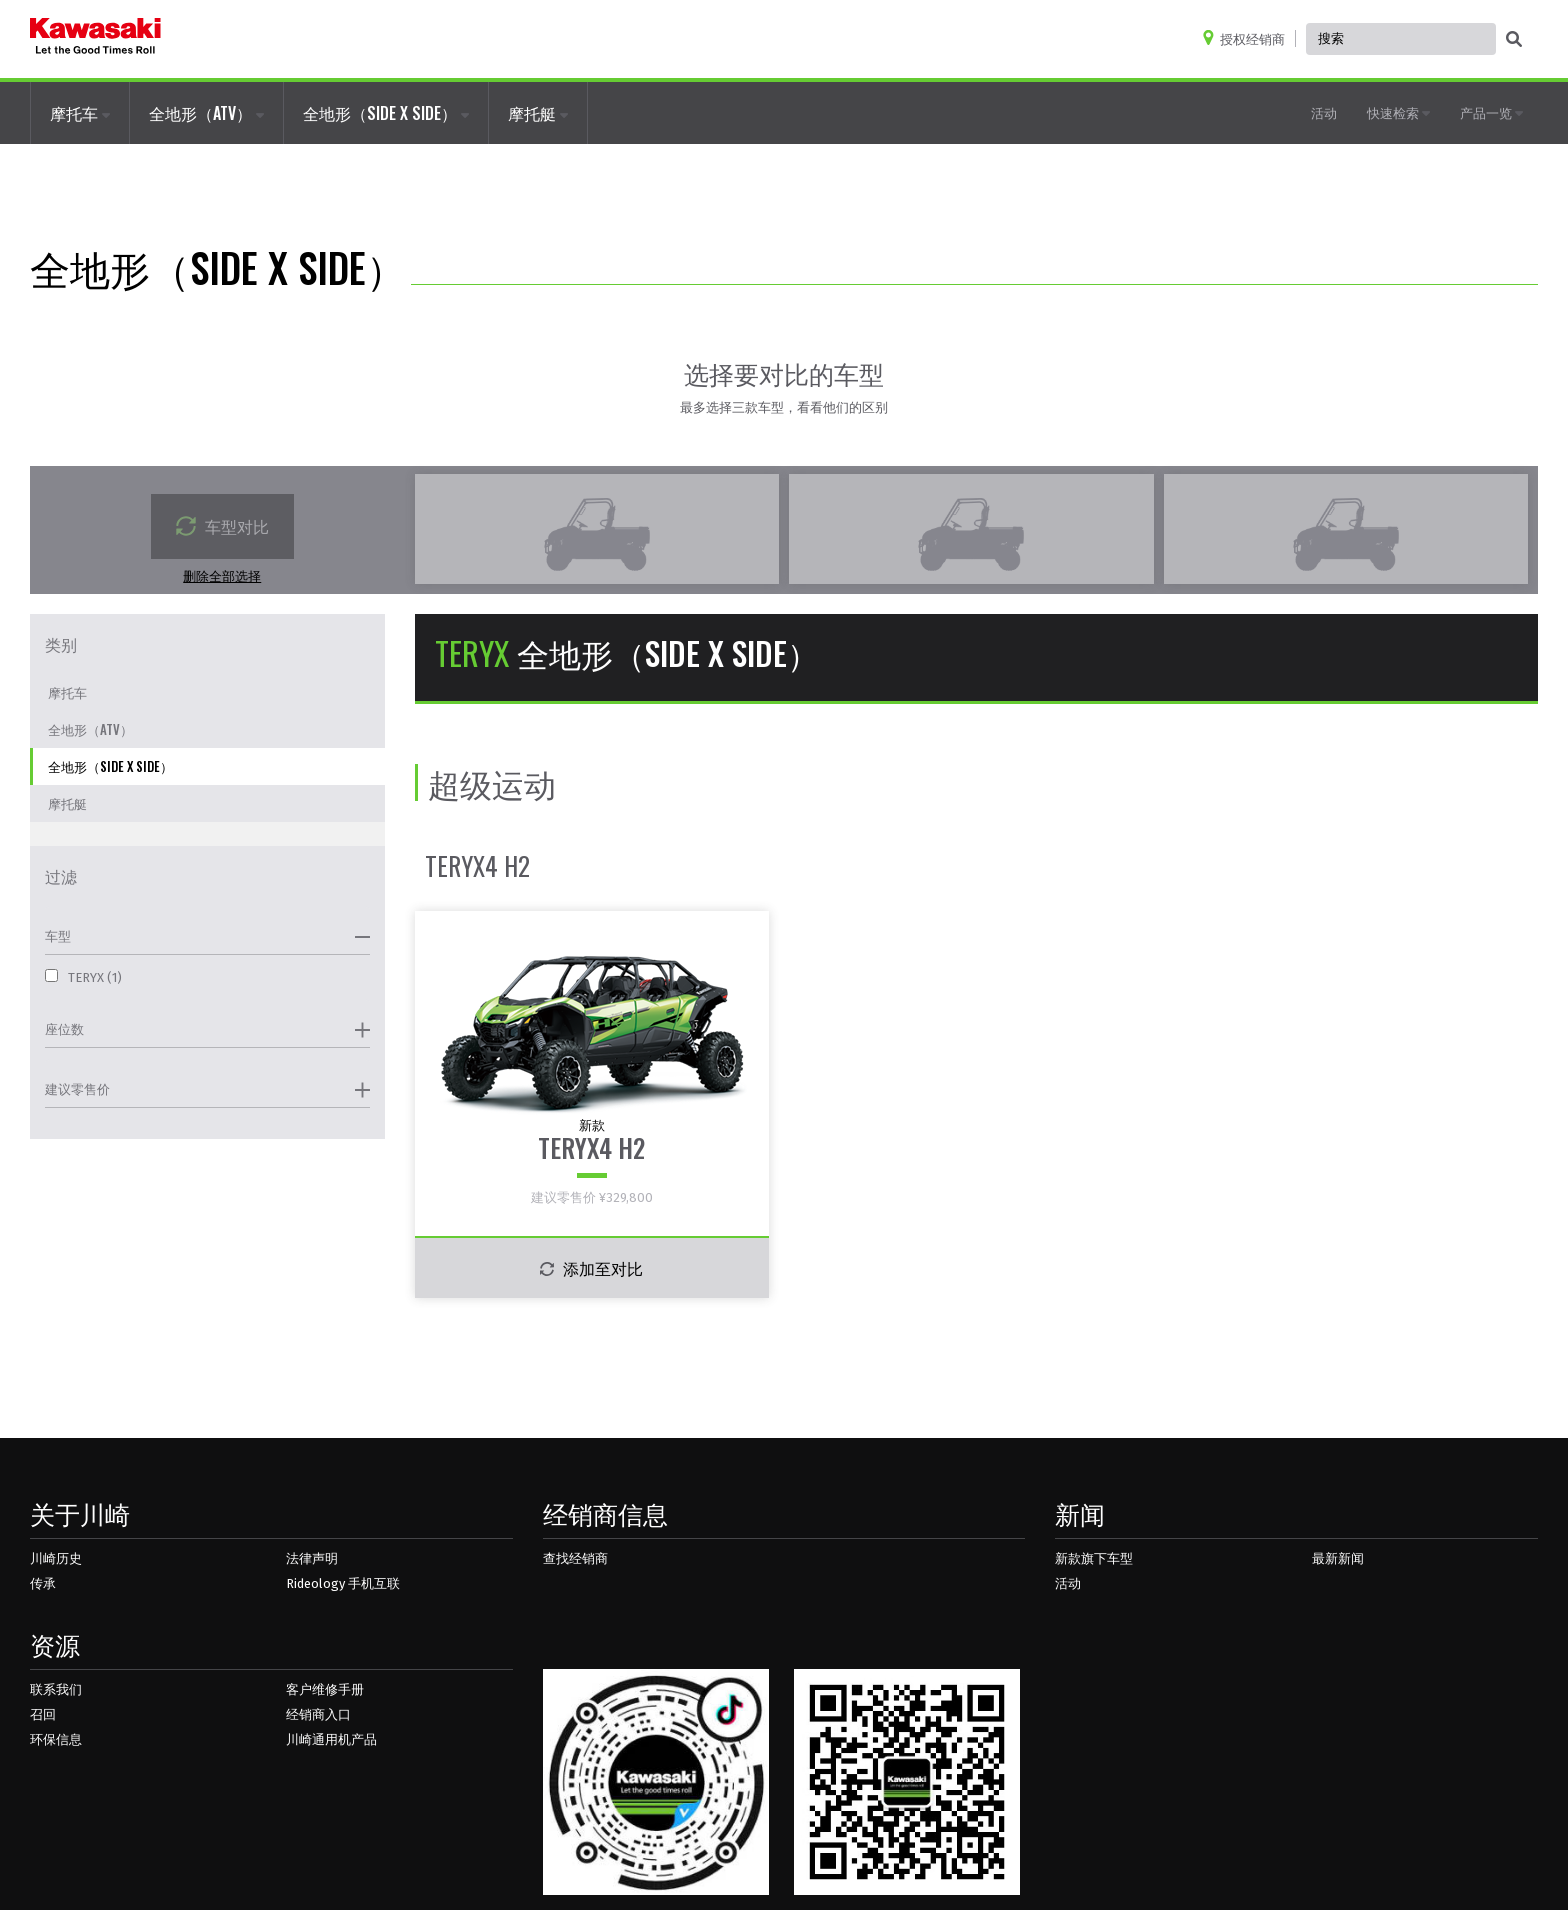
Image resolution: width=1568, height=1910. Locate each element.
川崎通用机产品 (331, 1739)
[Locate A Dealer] (1248, 38)
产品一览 (1491, 112)
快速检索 (1398, 112)
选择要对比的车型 (784, 373)
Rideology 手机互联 (343, 1583)
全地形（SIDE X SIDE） (386, 113)
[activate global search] (1514, 40)
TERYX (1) (83, 977)
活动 (1324, 112)
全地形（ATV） (206, 113)
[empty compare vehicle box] (597, 529)
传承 (43, 1583)
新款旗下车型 (1094, 1558)
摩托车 (80, 113)
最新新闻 (1338, 1558)
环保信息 (56, 1739)
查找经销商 (575, 1558)
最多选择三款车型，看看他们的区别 (784, 407)
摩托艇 (538, 113)
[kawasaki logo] (95, 39)
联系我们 (56, 1689)
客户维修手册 (325, 1689)
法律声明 (312, 1558)
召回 (43, 1714)
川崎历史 (56, 1558)
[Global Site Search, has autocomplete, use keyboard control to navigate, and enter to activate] (1401, 39)
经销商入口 (318, 1714)
